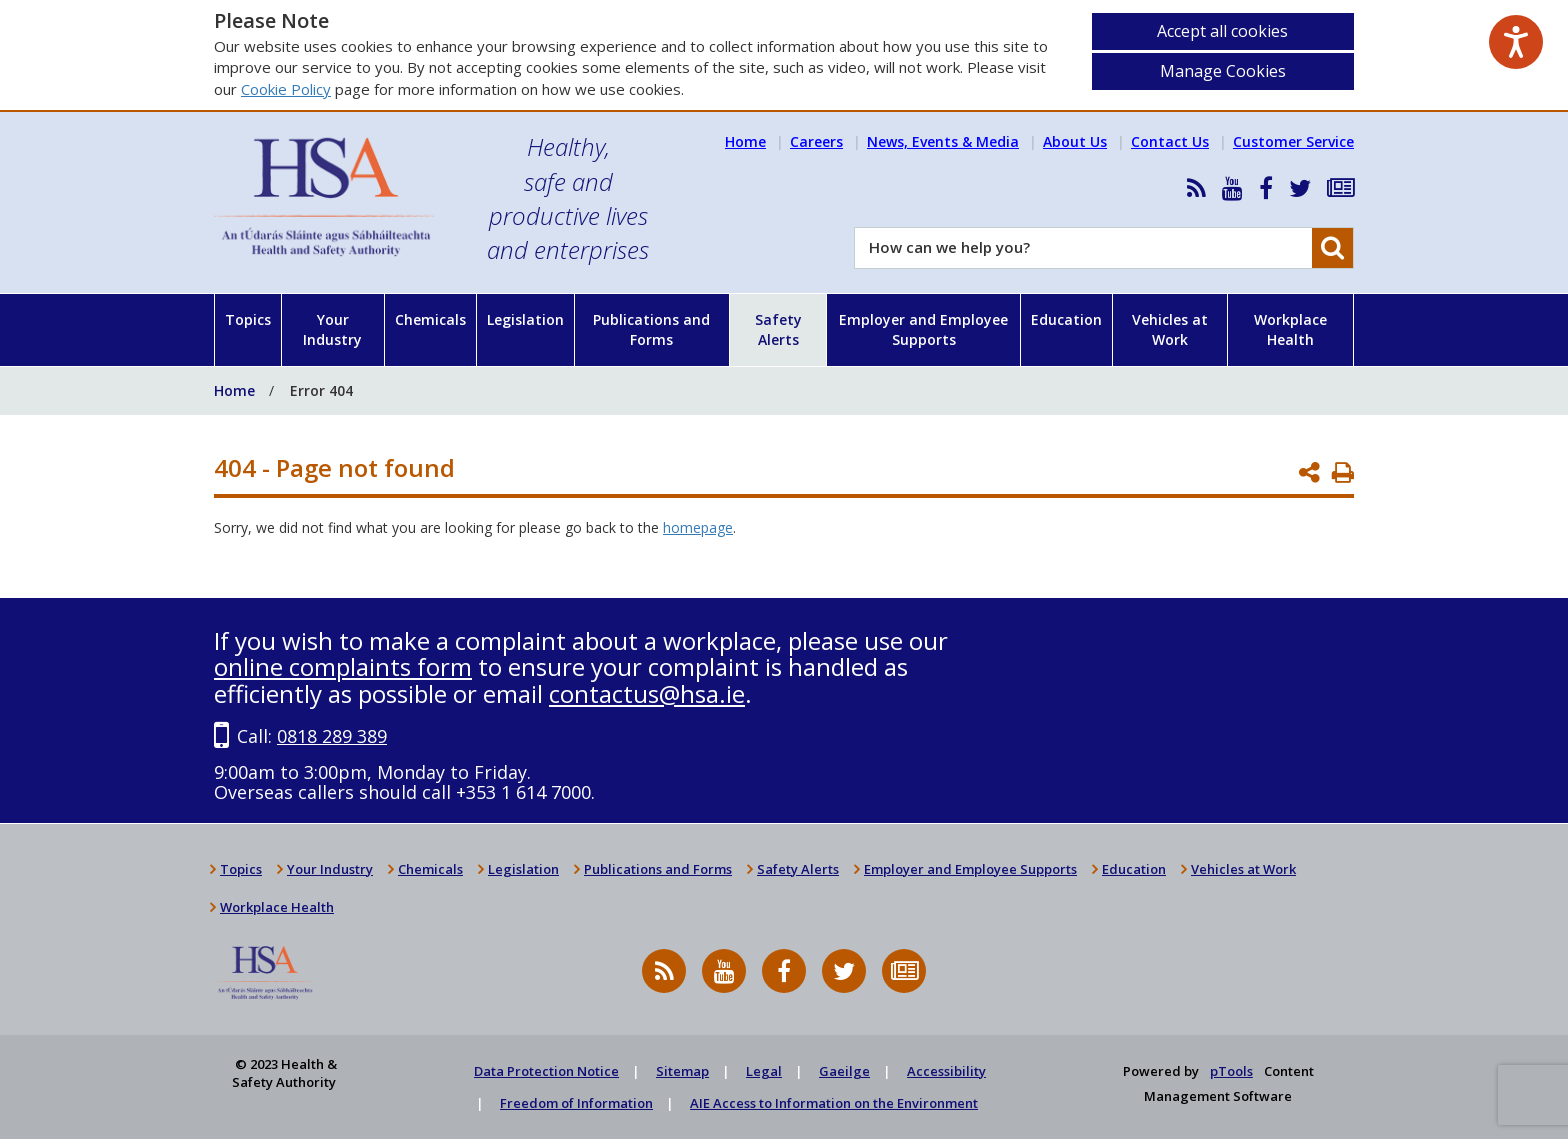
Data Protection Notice (546, 1071)
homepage (698, 527)
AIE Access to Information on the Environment (834, 1103)
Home (745, 141)
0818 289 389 (332, 736)
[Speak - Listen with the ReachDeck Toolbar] (1516, 42)
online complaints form (343, 666)
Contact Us (1170, 141)
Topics (248, 319)
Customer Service (1293, 141)
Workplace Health (1290, 329)
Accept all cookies (1222, 31)
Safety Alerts (778, 329)
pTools (1231, 1071)
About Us (1075, 141)
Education (1066, 319)
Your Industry (332, 329)
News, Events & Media (943, 141)
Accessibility (946, 1071)
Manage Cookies (1223, 71)
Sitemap (682, 1071)
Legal (764, 1071)
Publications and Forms (651, 329)
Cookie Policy (286, 89)
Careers (816, 141)
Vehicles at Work (1170, 329)
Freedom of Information (576, 1103)
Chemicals (430, 319)
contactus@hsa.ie (647, 693)
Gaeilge (844, 1071)
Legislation (525, 319)
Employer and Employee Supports (923, 329)
